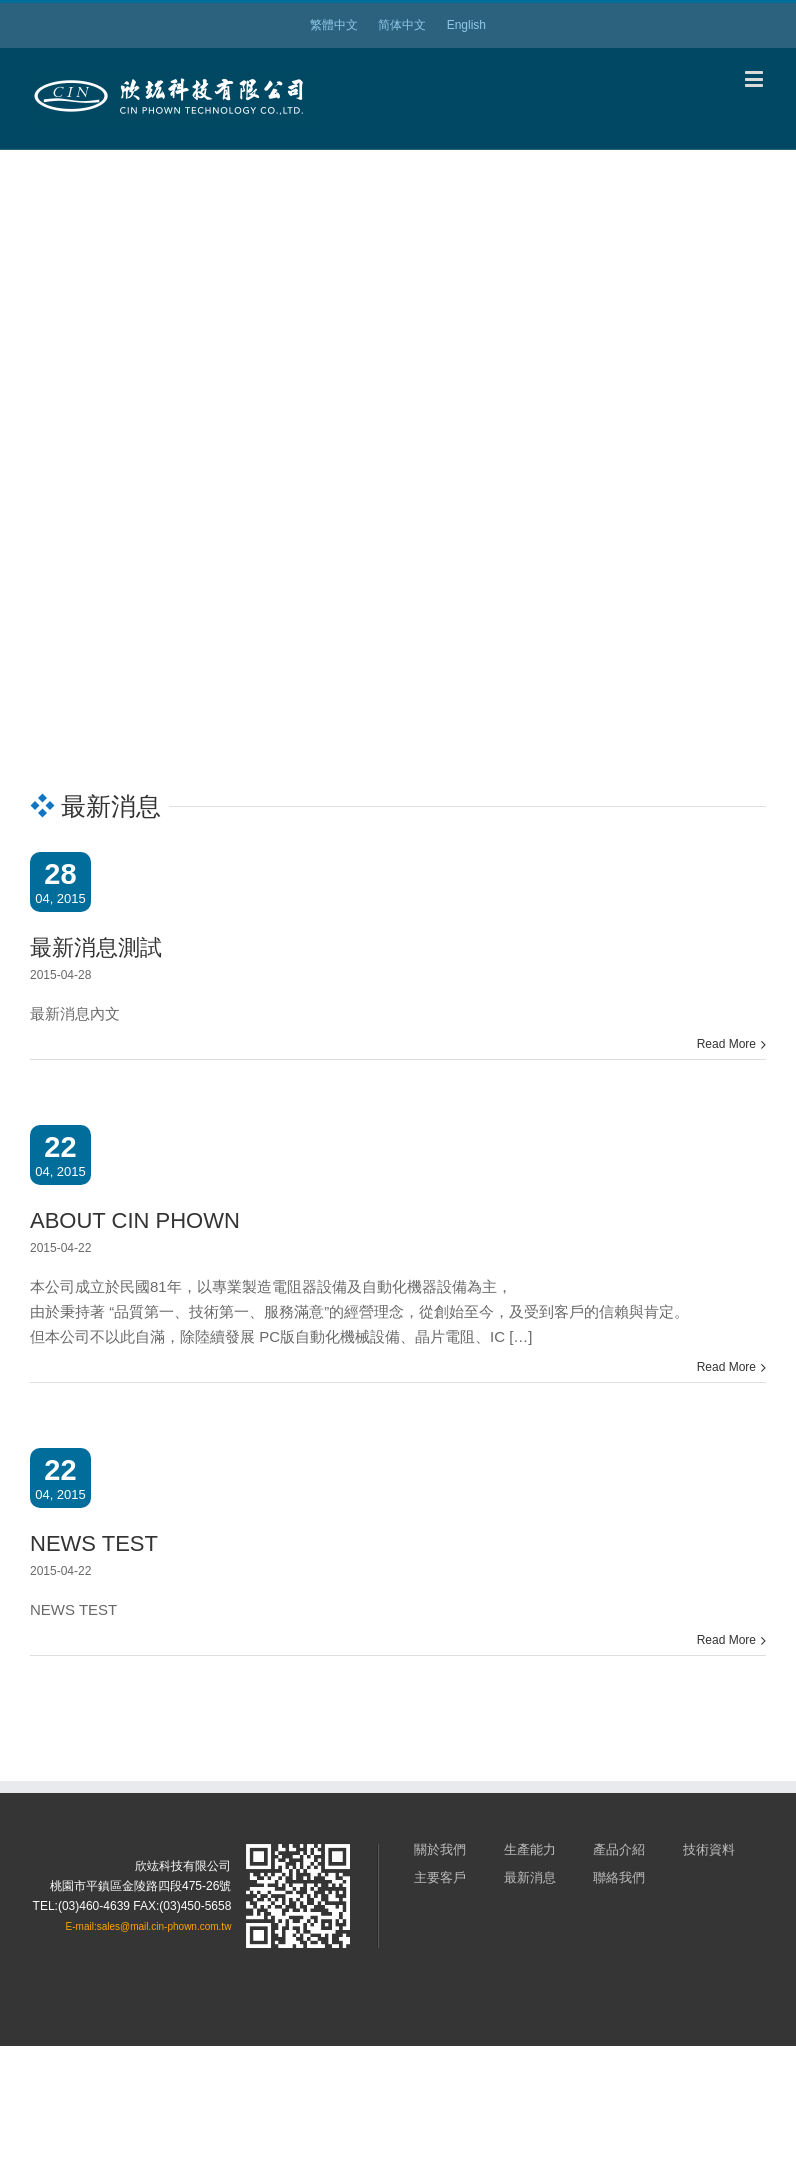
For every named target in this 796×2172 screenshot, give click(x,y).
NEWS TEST (94, 1543)
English (466, 25)
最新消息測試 (96, 947)
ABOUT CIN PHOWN (135, 1220)
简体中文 (402, 25)
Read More (726, 1044)
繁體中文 (334, 25)
